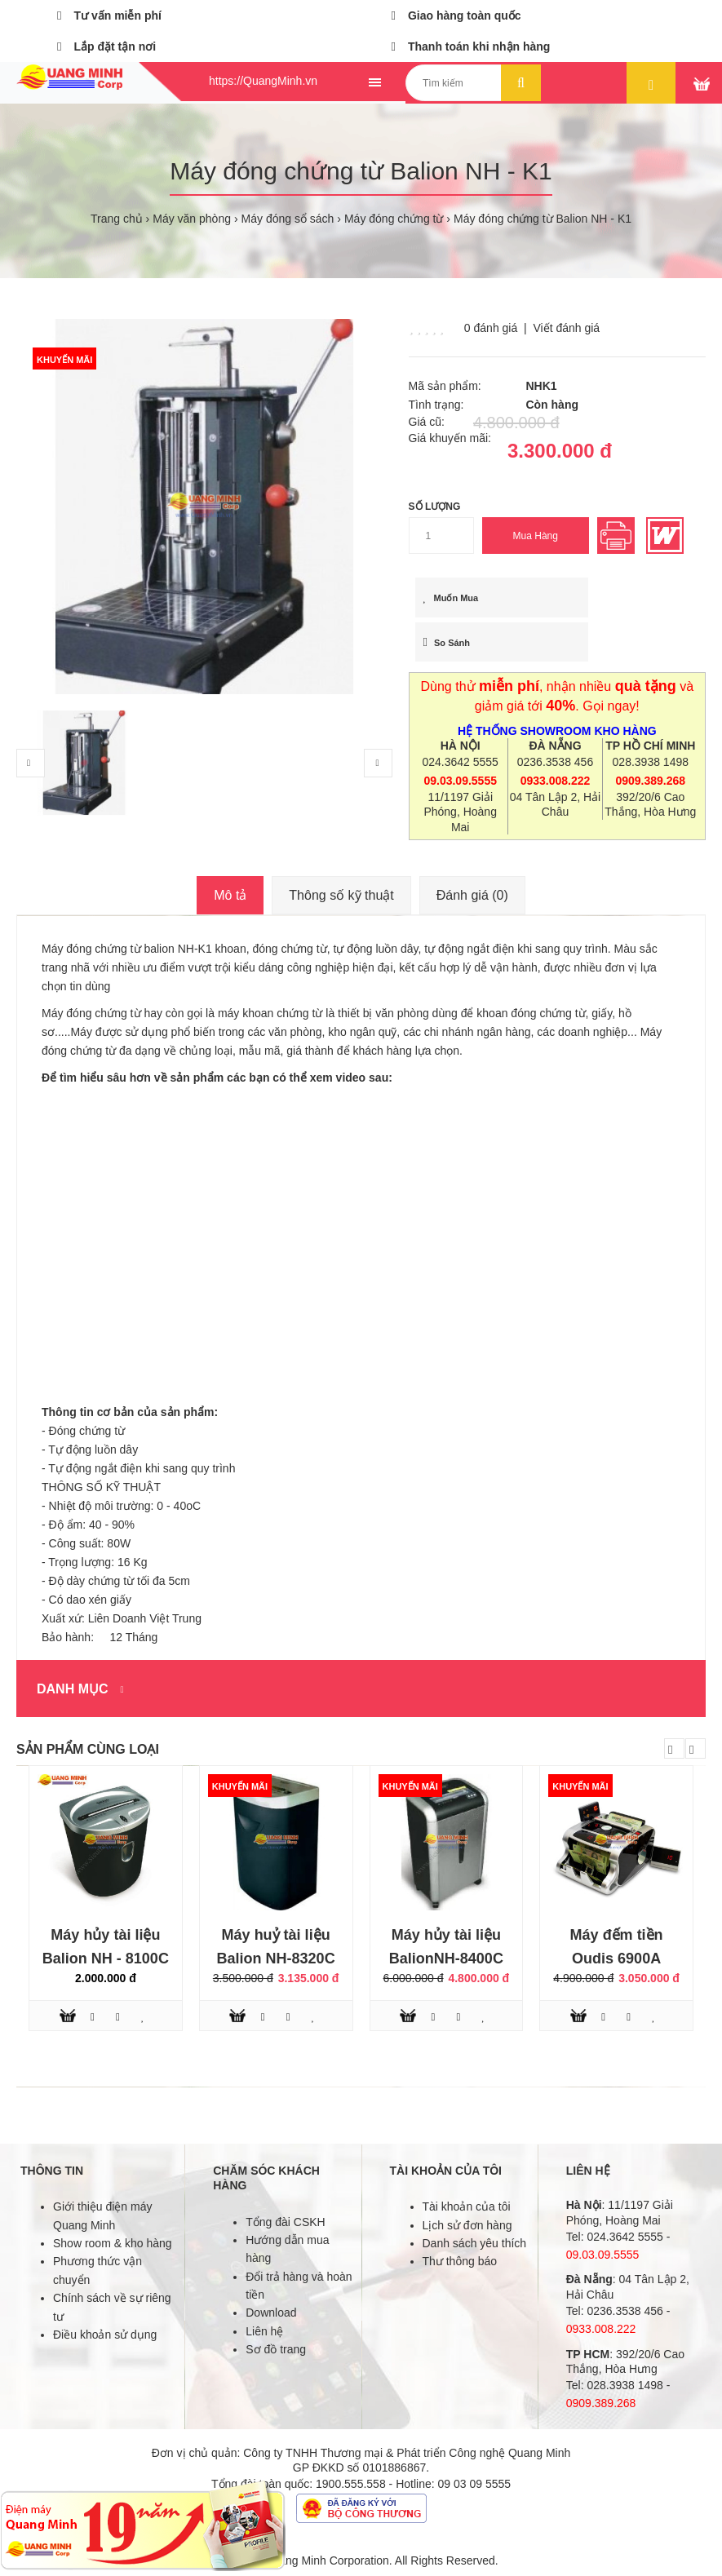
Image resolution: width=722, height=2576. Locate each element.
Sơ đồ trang (276, 2349)
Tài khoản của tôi (467, 2206)
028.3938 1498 (651, 761)
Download (271, 2312)
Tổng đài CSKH (285, 2222)
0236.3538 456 (555, 761)
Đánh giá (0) (472, 895)
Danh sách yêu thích (475, 2243)
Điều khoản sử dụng (105, 2334)
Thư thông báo (460, 2261)
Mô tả (230, 895)
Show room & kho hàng (112, 2243)
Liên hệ (264, 2331)
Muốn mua (451, 597)
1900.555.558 (351, 2483)
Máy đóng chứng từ (394, 218)
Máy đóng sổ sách (287, 218)
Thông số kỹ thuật (341, 895)
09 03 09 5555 (475, 2483)
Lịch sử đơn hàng (467, 2225)
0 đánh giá (490, 327)
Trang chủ (117, 218)
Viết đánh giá (566, 327)
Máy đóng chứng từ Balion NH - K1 (542, 218)
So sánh (447, 642)
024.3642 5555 (460, 761)
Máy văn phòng (192, 218)
